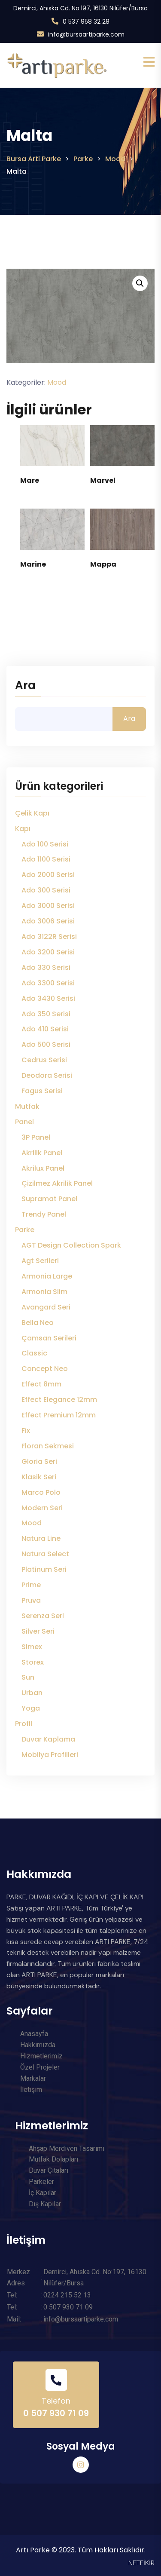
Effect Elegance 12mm (59, 1400)
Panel (24, 1122)
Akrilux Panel (42, 1168)
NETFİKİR (141, 2563)
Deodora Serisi (46, 1075)
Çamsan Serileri (48, 1338)
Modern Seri (42, 1508)
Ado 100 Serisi (44, 844)
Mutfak (27, 1106)
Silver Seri (38, 1631)
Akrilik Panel (41, 1153)
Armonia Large (46, 1276)
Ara (25, 686)
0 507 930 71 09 (56, 2413)
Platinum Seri (44, 1569)
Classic (34, 1353)
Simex (31, 1647)
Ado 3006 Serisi (48, 921)
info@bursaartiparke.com (86, 34)
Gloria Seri (39, 1461)
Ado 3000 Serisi (48, 906)
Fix (25, 1430)
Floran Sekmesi (47, 1446)
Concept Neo (44, 1369)
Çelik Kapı (32, 813)
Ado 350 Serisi (45, 1014)
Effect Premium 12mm (58, 1415)
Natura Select (45, 1554)
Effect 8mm (41, 1384)
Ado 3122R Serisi (49, 936)
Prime (31, 1585)
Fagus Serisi (42, 1091)
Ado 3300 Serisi (48, 983)
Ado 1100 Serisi (45, 859)
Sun (27, 1677)
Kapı (22, 829)
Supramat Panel (49, 1199)
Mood (56, 382)
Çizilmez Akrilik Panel (57, 1183)
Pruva (31, 1600)
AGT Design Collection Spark (71, 1245)
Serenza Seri (42, 1616)
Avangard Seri (45, 1307)
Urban (32, 1693)
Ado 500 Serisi (45, 1044)
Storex (32, 1662)
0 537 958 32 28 (86, 21)
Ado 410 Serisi (45, 1029)
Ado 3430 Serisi (48, 998)
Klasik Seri (38, 1477)
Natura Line (41, 1538)
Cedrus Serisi (44, 1060)
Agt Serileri (40, 1261)
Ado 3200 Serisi (48, 952)
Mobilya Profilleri (49, 1755)
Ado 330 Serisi (45, 967)
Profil (23, 1724)
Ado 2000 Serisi (48, 875)
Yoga (30, 1708)
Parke (24, 1230)
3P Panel (35, 1137)
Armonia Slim (44, 1292)
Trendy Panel (43, 1214)
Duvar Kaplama (48, 1739)
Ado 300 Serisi (45, 890)
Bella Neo (37, 1323)
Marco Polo (41, 1492)
